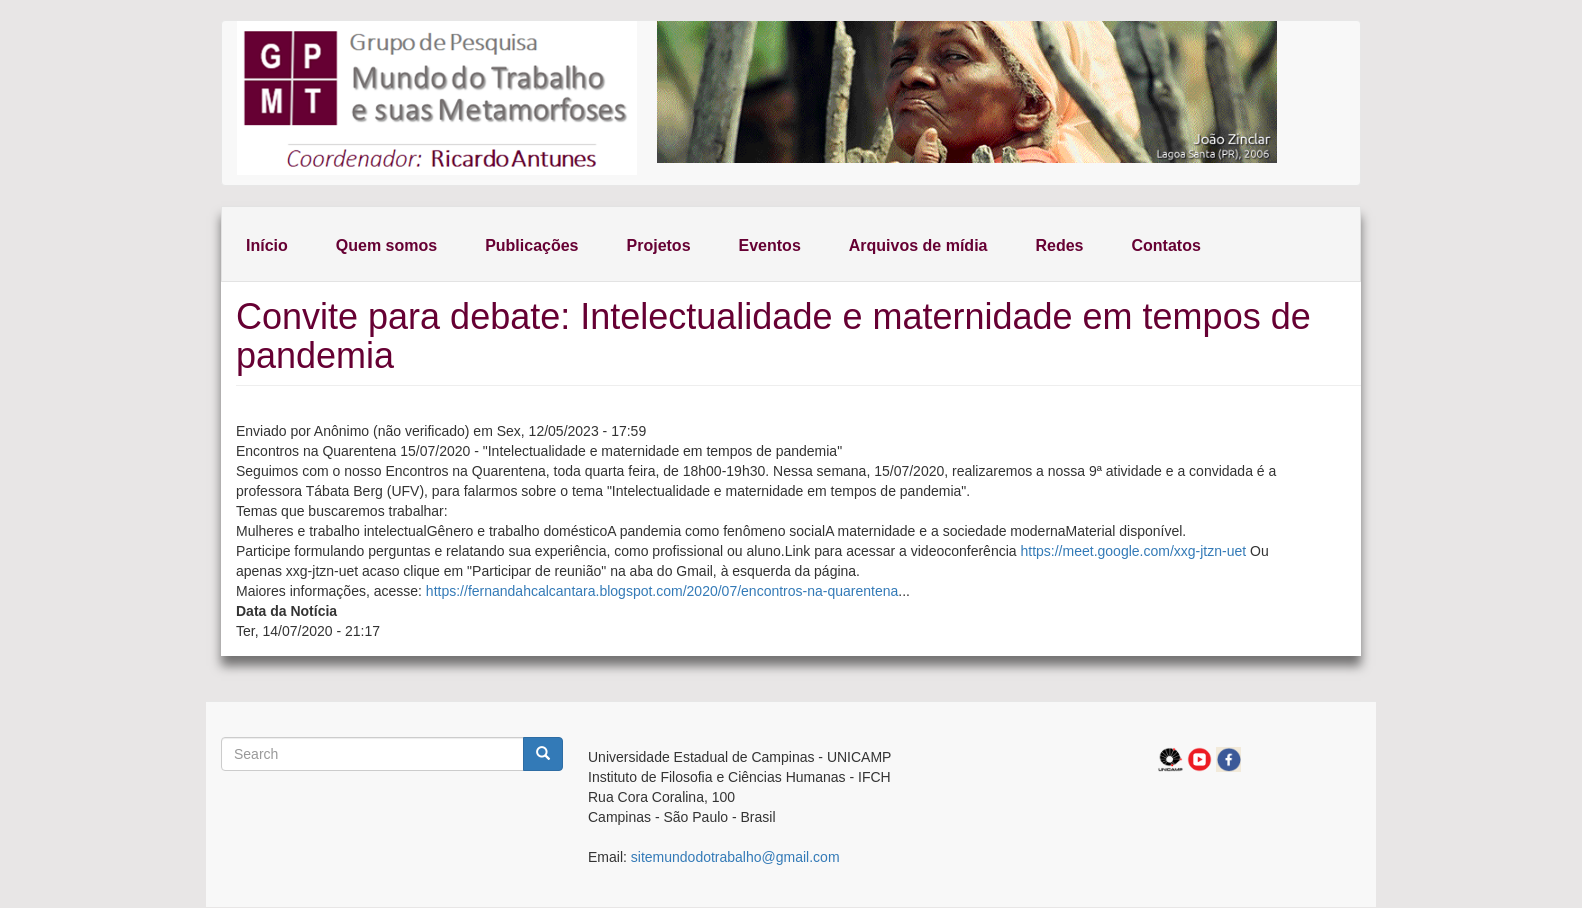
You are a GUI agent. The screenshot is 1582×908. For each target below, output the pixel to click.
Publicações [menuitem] (531, 245)
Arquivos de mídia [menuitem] (918, 245)
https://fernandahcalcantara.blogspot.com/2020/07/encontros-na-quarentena (662, 591)
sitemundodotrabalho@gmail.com (735, 857)
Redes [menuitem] (1059, 245)
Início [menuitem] (267, 245)
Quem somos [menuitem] (386, 245)
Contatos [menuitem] (1166, 245)
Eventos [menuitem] (770, 245)
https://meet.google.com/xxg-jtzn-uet (1133, 551)
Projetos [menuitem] (659, 245)
